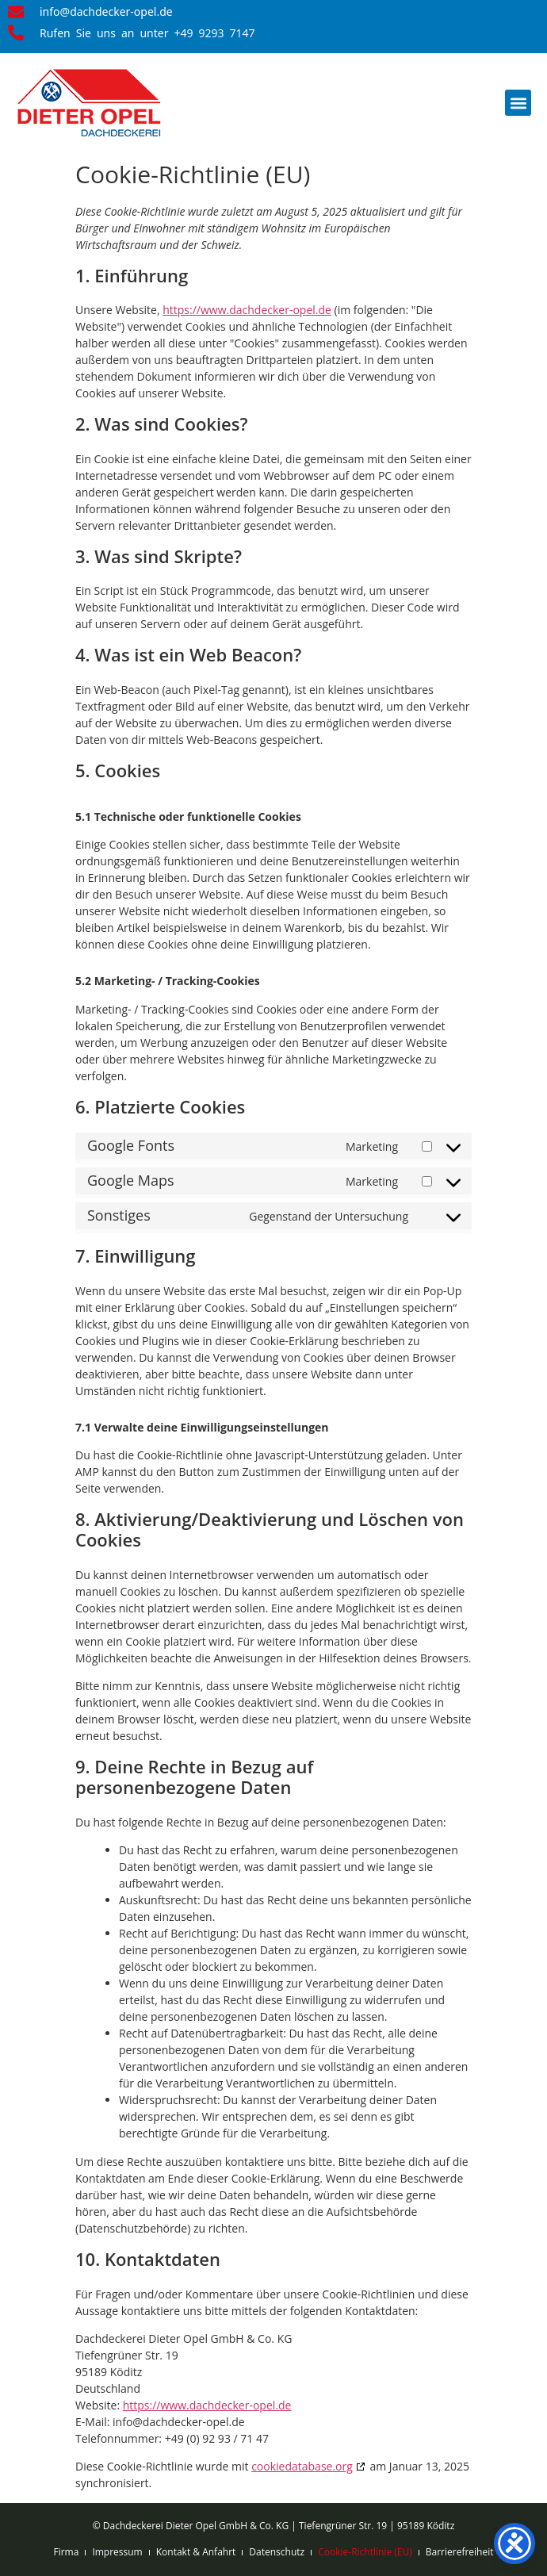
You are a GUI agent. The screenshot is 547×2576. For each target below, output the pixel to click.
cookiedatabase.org (302, 2466)
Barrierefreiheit (460, 2552)
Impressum (117, 2552)
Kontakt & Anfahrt (196, 2552)
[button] (518, 103)
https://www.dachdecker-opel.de (247, 309)
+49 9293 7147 (214, 33)
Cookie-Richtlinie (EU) (365, 2552)
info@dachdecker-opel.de (106, 12)
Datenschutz (276, 2552)
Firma (65, 2552)
